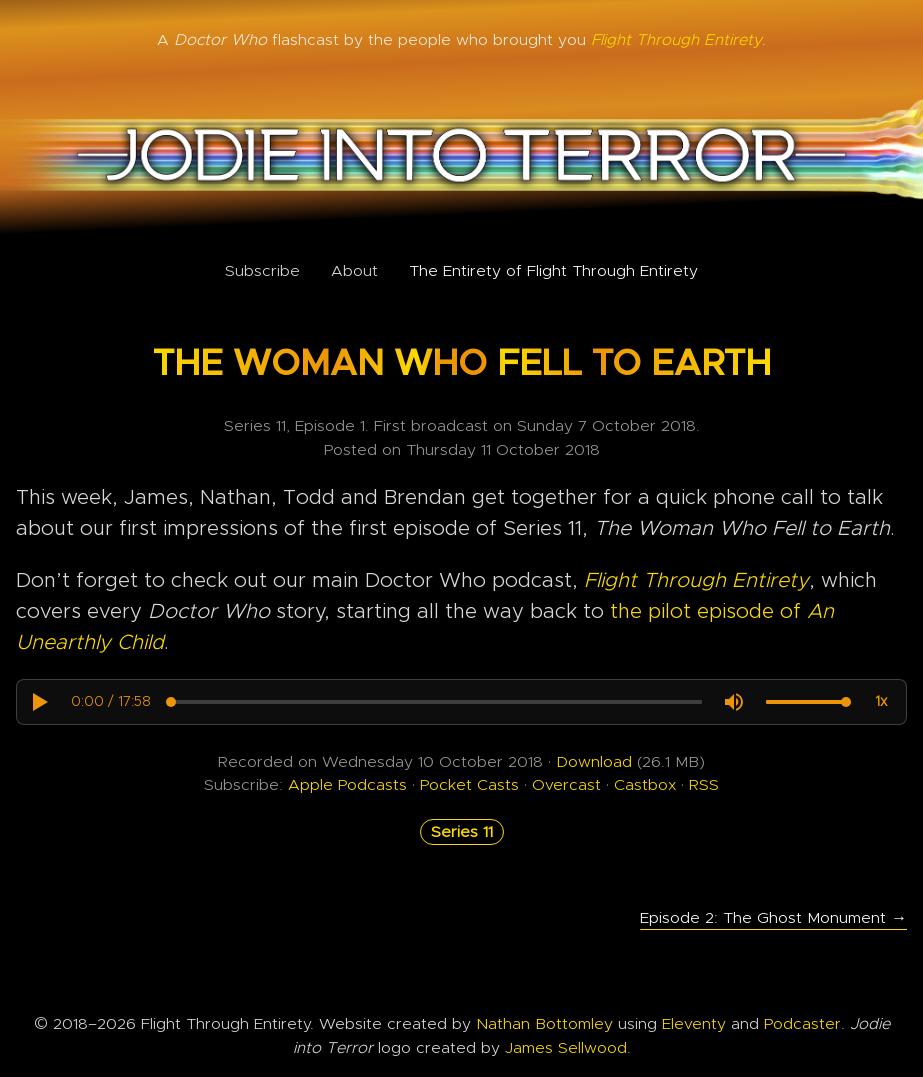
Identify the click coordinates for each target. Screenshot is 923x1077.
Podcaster (802, 1024)
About (354, 271)
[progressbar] (111, 702)
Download (594, 762)
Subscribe (262, 271)
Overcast (566, 785)
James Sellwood (566, 1048)
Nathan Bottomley (544, 1024)
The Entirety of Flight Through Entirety (553, 271)
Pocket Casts (469, 785)
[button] (39, 702)
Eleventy (694, 1024)
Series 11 (462, 832)
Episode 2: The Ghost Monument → (773, 918)
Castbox (645, 785)
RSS (704, 785)
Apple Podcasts (347, 785)
